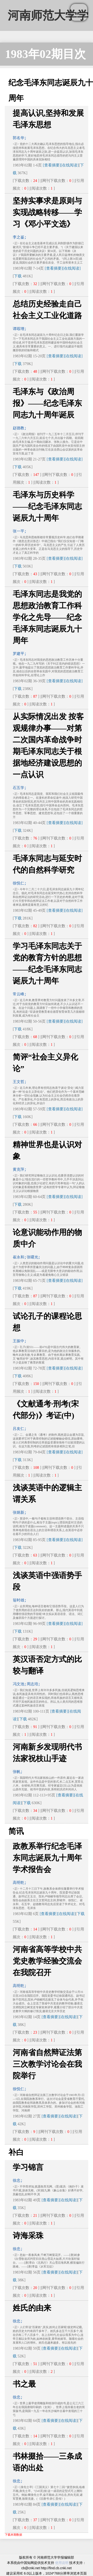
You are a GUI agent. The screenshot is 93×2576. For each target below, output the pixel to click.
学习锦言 (28, 2167)
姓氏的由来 (32, 2307)
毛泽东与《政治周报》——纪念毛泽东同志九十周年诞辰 (47, 403)
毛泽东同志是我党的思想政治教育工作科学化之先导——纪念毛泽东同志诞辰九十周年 (47, 617)
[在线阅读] (70, 165)
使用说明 (61, 2563)
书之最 (24, 2384)
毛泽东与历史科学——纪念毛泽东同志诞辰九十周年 (47, 506)
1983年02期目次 (45, 54)
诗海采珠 (28, 2235)
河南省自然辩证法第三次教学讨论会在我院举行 (47, 2064)
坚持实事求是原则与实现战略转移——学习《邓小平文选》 (47, 212)
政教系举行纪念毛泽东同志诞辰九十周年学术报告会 (47, 1858)
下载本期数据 (13, 2534)
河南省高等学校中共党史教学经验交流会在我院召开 (47, 1961)
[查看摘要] (52, 165)
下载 (18, 276)
